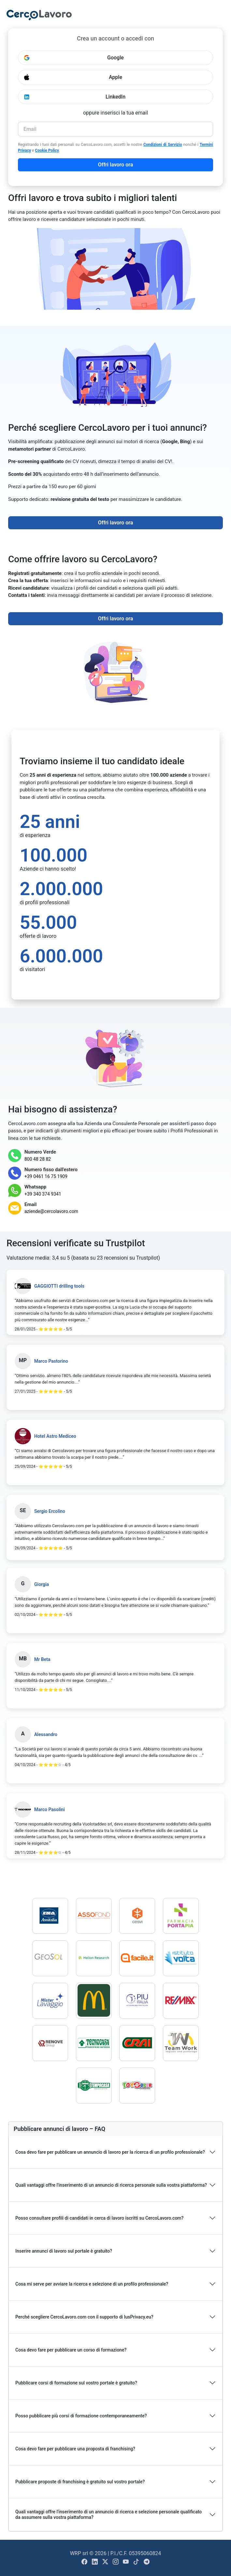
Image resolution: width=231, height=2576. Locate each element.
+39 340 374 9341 (42, 1194)
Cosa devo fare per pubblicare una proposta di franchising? (75, 2448)
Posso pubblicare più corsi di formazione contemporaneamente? (81, 2415)
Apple (72, 77)
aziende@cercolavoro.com (51, 1211)
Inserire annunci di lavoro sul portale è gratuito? (63, 2251)
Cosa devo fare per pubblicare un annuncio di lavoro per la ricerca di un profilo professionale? (110, 2152)
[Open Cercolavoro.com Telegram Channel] (147, 2562)
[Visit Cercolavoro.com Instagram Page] (116, 2562)
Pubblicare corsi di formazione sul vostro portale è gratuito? (76, 2382)
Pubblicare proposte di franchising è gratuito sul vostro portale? (80, 2481)
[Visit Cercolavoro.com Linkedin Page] (95, 2562)
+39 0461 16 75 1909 (45, 1176)
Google (73, 57)
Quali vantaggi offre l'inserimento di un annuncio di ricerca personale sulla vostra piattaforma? (111, 2185)
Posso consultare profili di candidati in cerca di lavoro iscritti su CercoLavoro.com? (99, 2218)
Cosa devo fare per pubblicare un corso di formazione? (70, 2349)
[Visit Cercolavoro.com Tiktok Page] (136, 2562)
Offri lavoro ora (115, 165)
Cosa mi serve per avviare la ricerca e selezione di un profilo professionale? (91, 2284)
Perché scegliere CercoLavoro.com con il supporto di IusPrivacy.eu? (84, 2317)
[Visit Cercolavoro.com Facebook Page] (85, 2562)
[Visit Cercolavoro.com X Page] (105, 2562)
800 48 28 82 (37, 1159)
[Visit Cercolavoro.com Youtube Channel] (126, 2562)
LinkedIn (74, 97)
